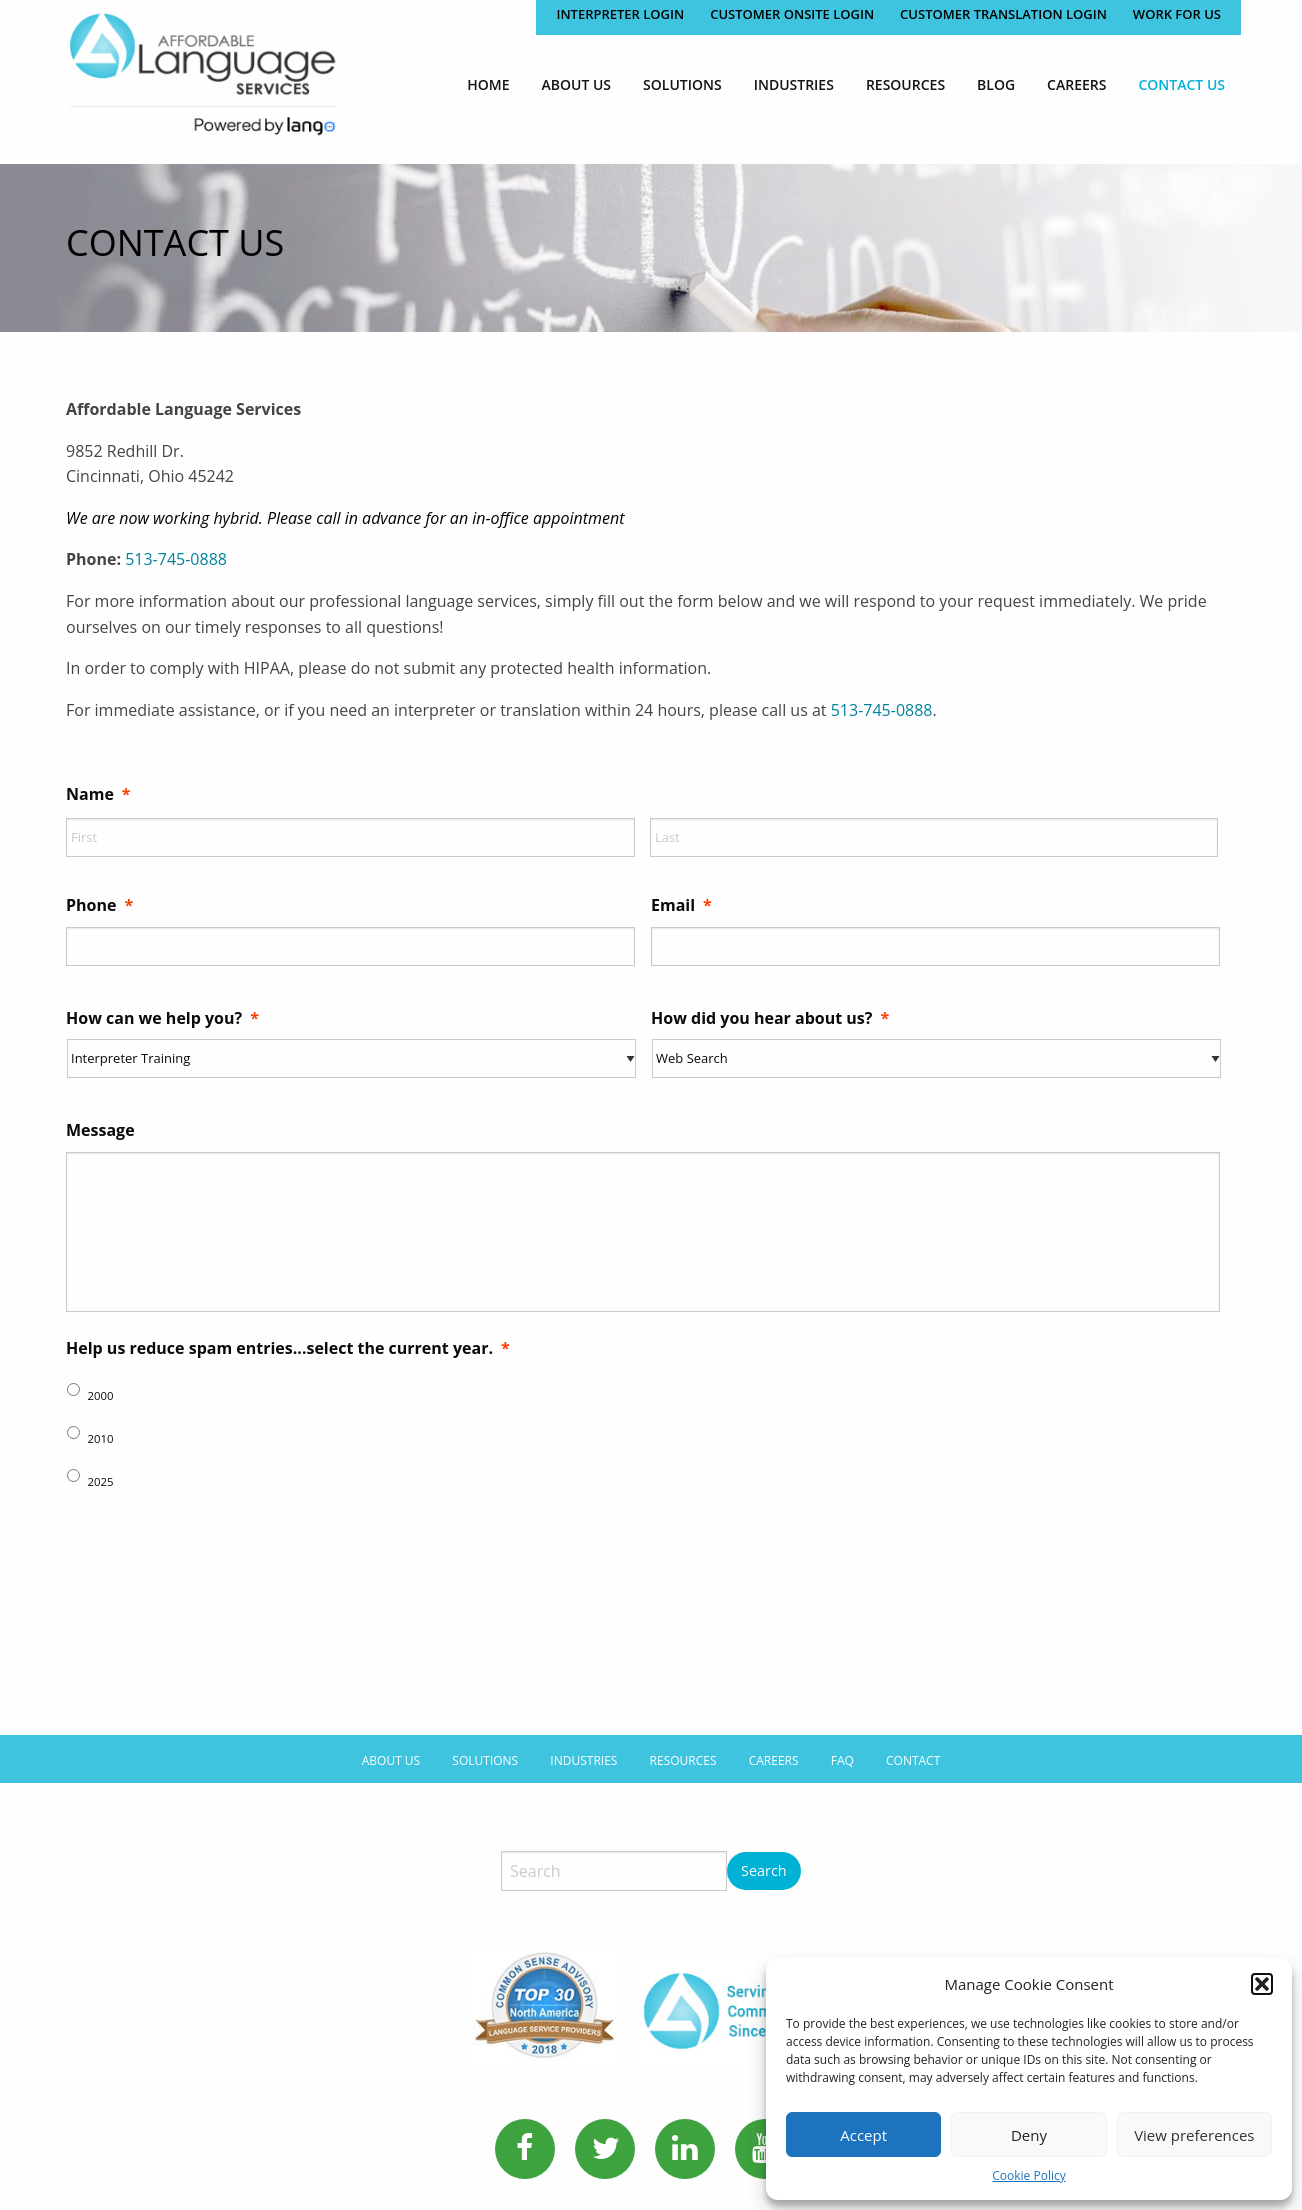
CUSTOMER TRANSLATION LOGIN (1003, 14)
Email (681, 905)
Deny (1029, 2135)
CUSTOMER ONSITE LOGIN (792, 14)
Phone (99, 905)
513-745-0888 (176, 559)
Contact (913, 1744)
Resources (905, 84)
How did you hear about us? (770, 1018)
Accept (863, 2135)
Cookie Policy (1028, 2175)
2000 (100, 1395)
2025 (100, 1481)
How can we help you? (162, 1018)
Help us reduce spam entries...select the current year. (288, 1348)
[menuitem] (488, 84)
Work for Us (1177, 14)
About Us (577, 84)
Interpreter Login (620, 14)
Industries (794, 84)
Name (98, 794)
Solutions (682, 84)
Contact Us (1181, 84)
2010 (100, 1438)
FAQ (842, 1744)
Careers (1076, 84)
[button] (1262, 1984)
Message (100, 1130)
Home (488, 84)
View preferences (1194, 2135)
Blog (996, 84)
